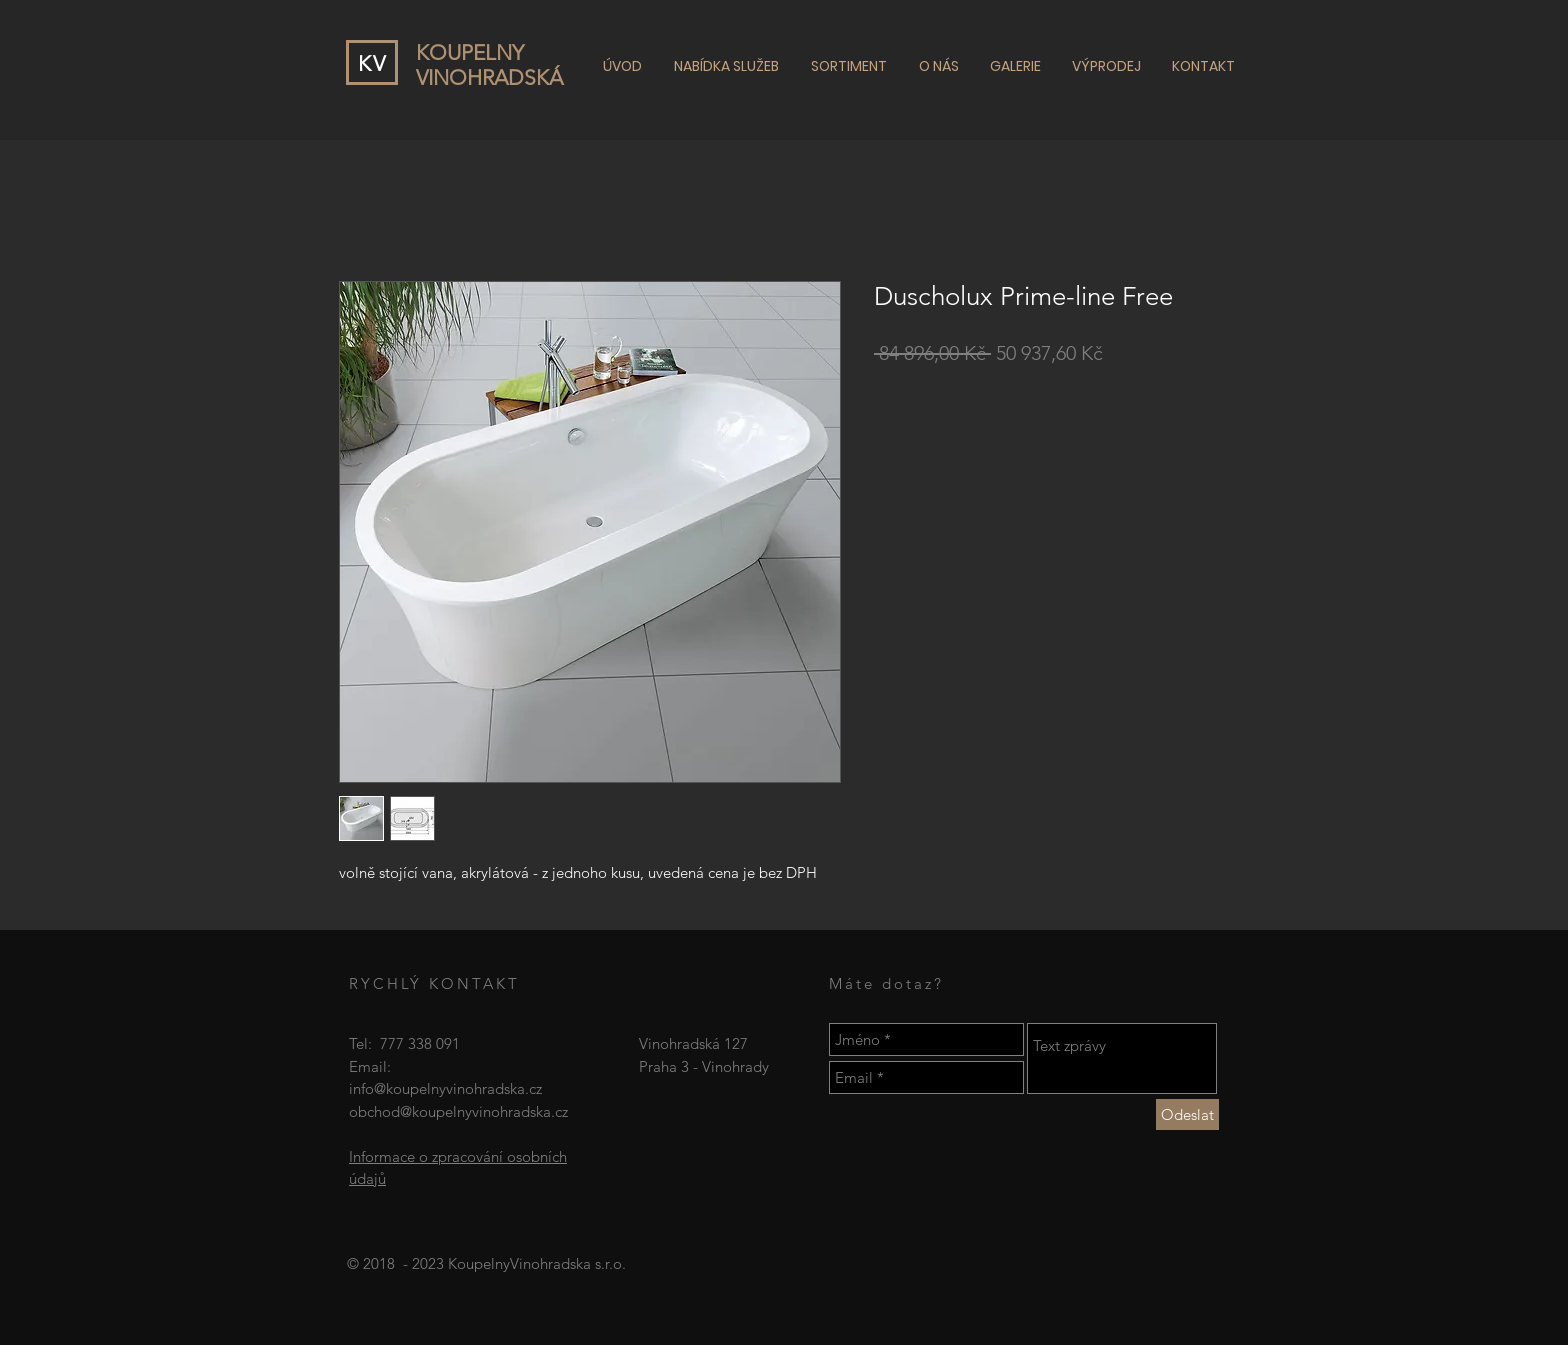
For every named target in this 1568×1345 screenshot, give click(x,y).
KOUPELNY (470, 52)
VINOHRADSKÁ (489, 77)
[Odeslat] (1187, 1114)
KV (372, 63)
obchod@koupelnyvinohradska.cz (458, 1111)
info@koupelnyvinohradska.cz (445, 1088)
